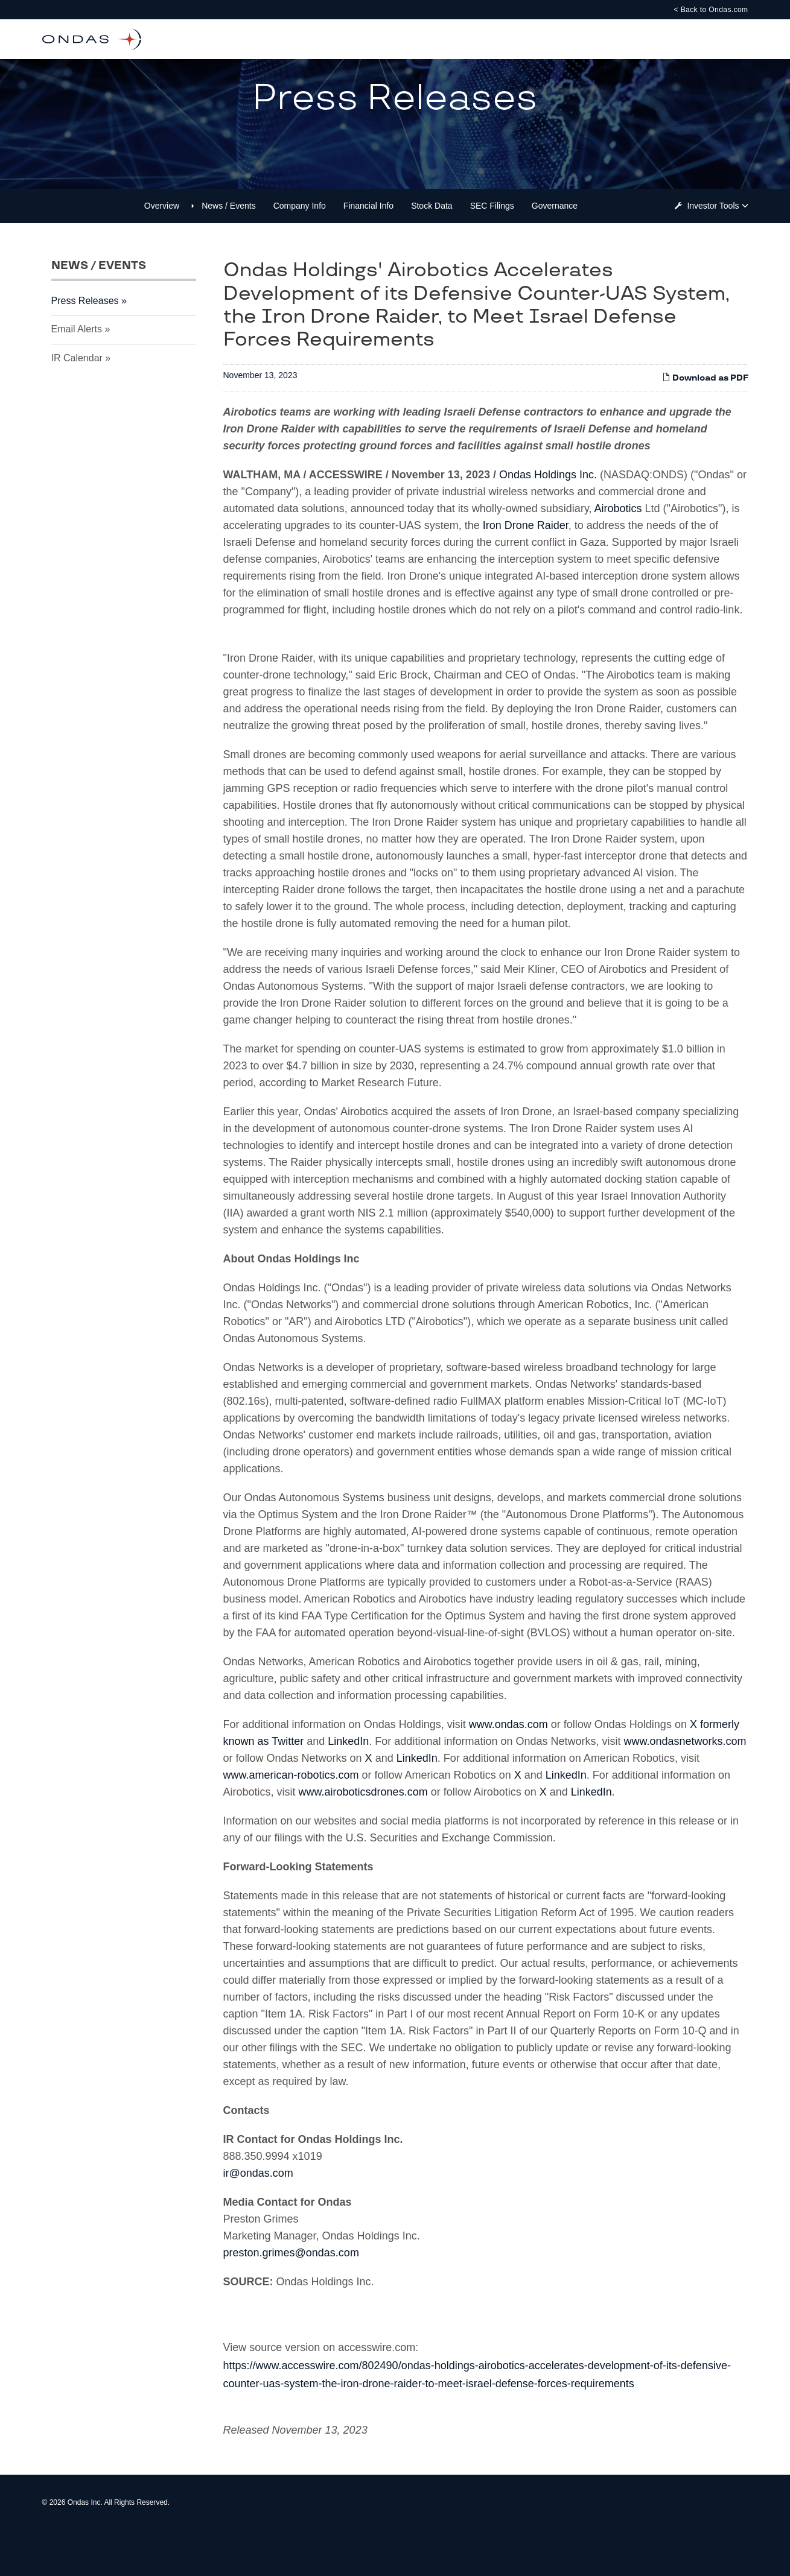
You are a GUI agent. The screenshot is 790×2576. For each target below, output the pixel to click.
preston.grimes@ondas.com (291, 2299)
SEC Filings (492, 251)
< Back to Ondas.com (711, 9)
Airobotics (618, 554)
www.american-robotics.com (291, 1821)
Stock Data (431, 251)
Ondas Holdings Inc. (548, 520)
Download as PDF (705, 424)
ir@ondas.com (258, 2219)
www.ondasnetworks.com (685, 1787)
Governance (555, 251)
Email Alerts (76, 375)
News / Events (228, 251)
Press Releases (85, 346)
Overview (161, 251)
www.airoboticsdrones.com (363, 1838)
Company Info (299, 251)
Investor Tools (714, 251)
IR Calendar (77, 404)
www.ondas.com (508, 1770)
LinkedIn (348, 1787)
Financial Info (368, 251)
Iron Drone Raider (526, 571)
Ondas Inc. (85, 2548)
